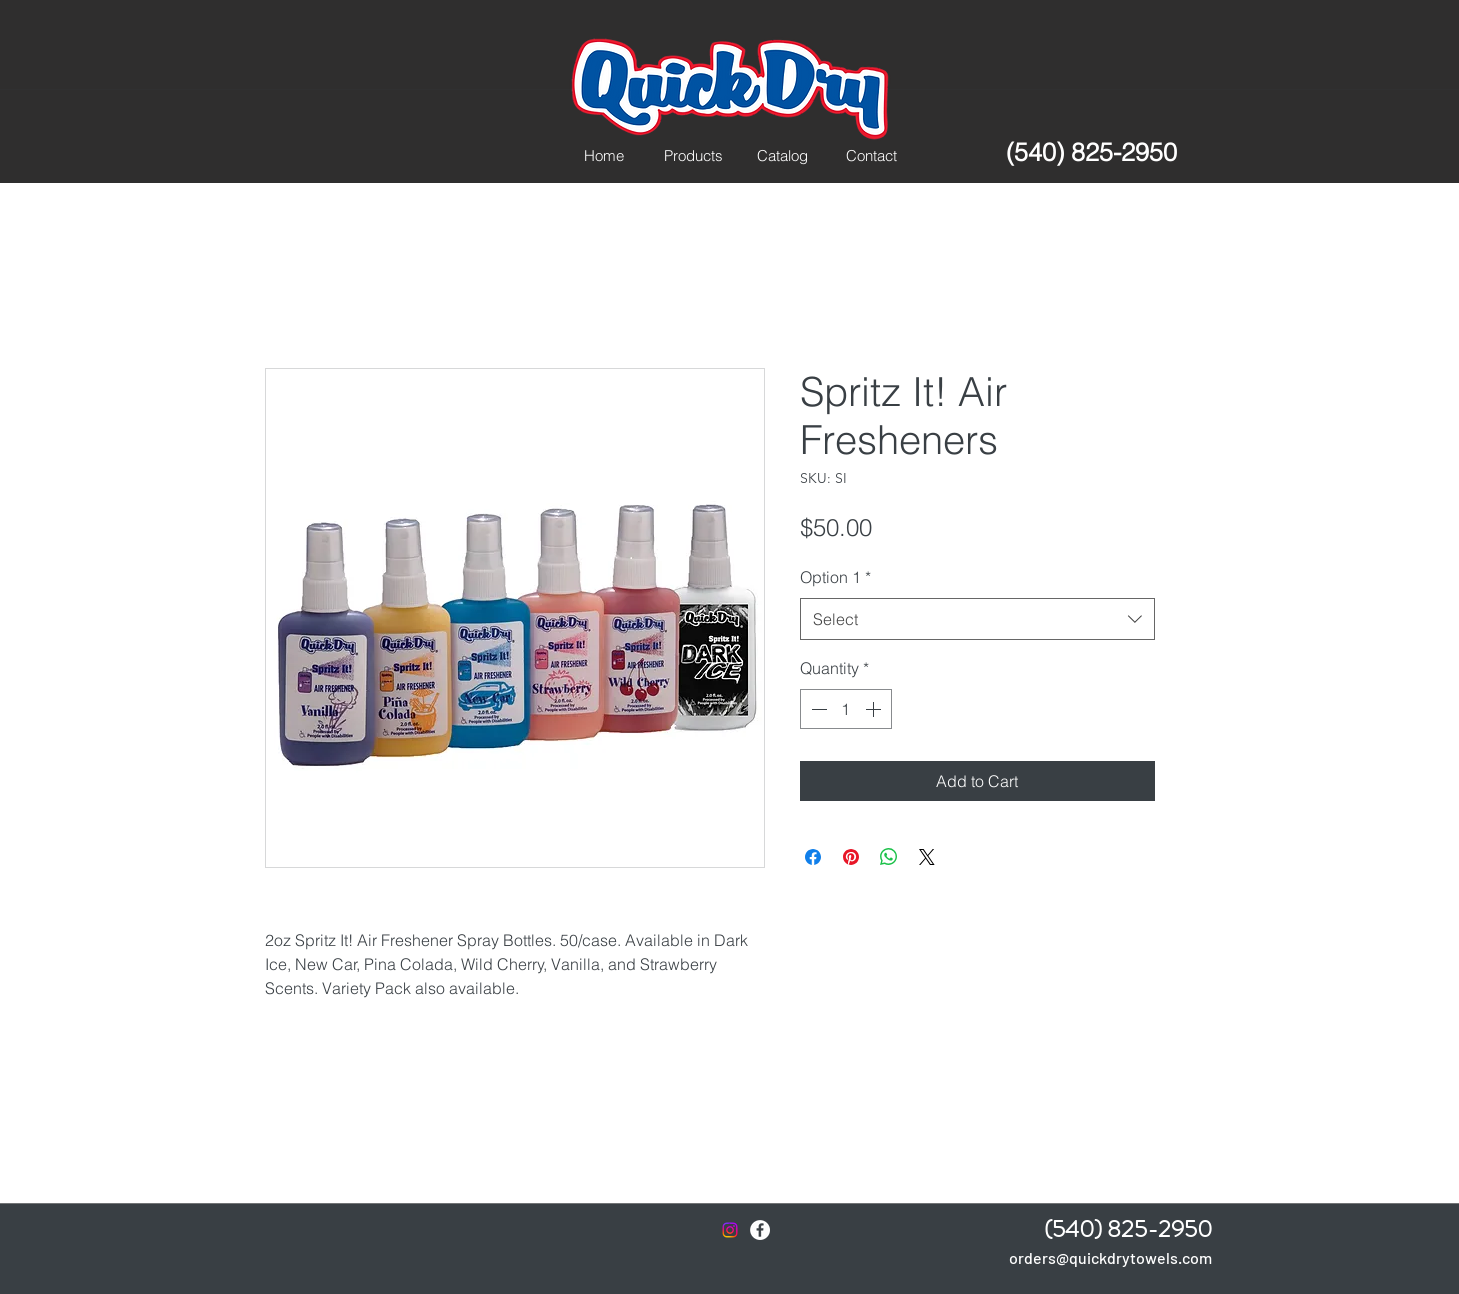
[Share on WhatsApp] (889, 857)
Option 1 (835, 577)
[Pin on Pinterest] (851, 857)
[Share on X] (927, 857)
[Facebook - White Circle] (760, 1230)
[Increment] (875, 709)
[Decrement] (817, 709)
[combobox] (977, 619)
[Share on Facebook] (813, 857)
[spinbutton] (846, 709)
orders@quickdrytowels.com (1110, 1257)
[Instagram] (730, 1230)
